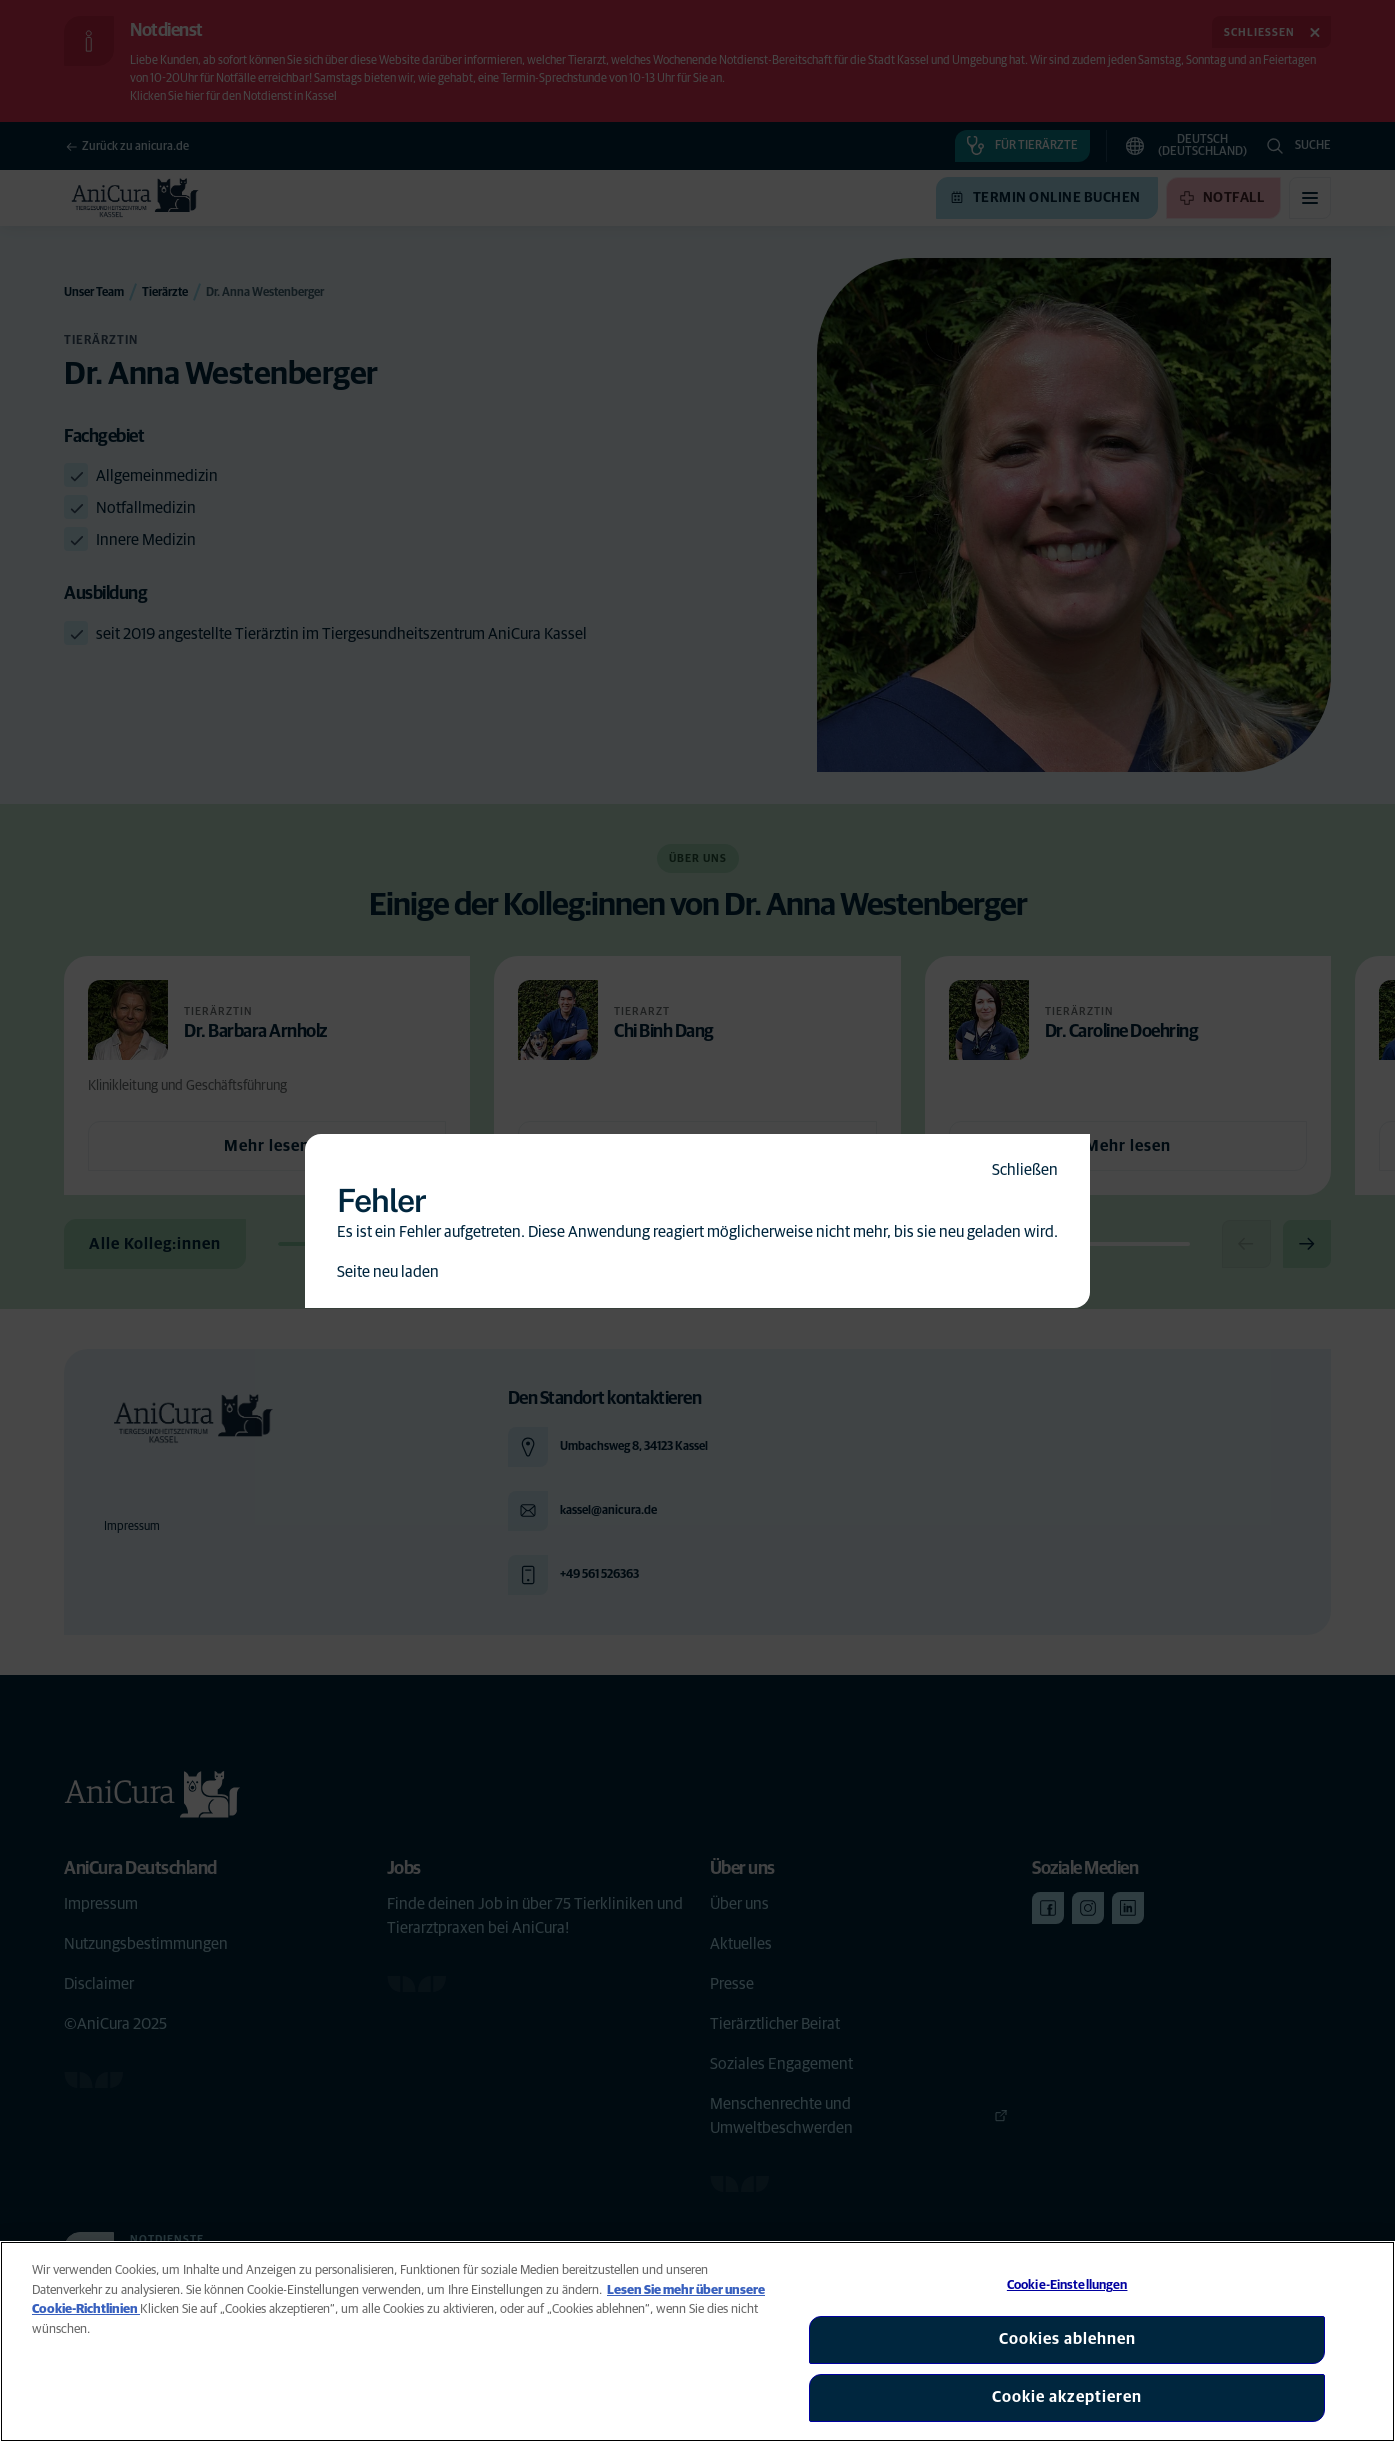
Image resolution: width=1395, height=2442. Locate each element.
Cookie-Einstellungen (1067, 2285)
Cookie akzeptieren (1067, 2397)
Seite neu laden (388, 1272)
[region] (697, 2341)
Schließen (1025, 1170)
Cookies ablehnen (1067, 2339)
